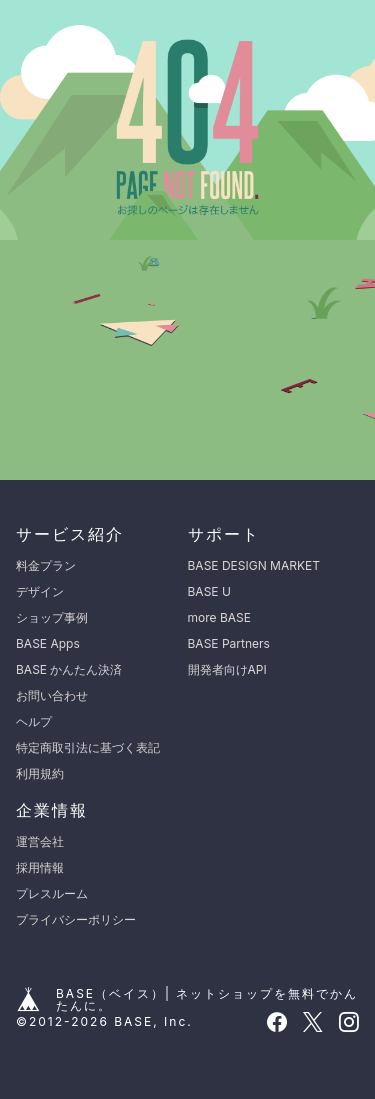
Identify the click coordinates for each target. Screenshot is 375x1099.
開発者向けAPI (227, 669)
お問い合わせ (52, 695)
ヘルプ (34, 721)
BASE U (209, 591)
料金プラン (46, 565)
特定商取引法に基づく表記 (88, 747)
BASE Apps (48, 643)
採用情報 (40, 867)
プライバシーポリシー (76, 919)
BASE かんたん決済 (69, 669)
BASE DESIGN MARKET (254, 565)
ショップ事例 (52, 617)
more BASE (219, 617)
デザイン (40, 591)
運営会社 (40, 841)
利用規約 (40, 773)
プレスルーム (52, 893)
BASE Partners (229, 643)
